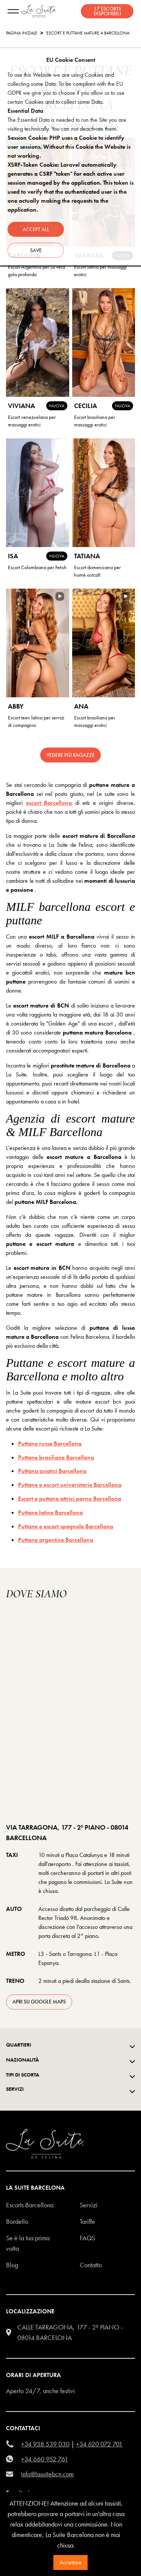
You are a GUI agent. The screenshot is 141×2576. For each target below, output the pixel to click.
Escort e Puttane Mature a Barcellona (87, 33)
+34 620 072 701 (99, 2444)
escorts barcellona (29, 2205)
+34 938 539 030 (45, 2444)
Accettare (70, 2562)
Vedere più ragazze (70, 755)
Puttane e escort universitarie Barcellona (69, 1485)
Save (36, 250)
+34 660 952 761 (44, 2459)
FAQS (87, 2238)
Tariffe (87, 2221)
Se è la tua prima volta (28, 2243)
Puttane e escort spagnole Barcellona (65, 1526)
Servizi (88, 2205)
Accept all (36, 229)
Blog (12, 2265)
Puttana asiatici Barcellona (52, 1471)
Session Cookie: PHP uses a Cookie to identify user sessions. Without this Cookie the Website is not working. (69, 147)
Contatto (91, 2265)
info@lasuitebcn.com (47, 2474)
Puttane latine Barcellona (50, 1512)
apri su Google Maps (39, 2001)
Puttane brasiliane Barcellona (56, 1457)
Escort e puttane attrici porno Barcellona (69, 1499)
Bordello (17, 2221)
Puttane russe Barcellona (50, 1443)
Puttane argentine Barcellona (55, 1540)
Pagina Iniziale (21, 33)
